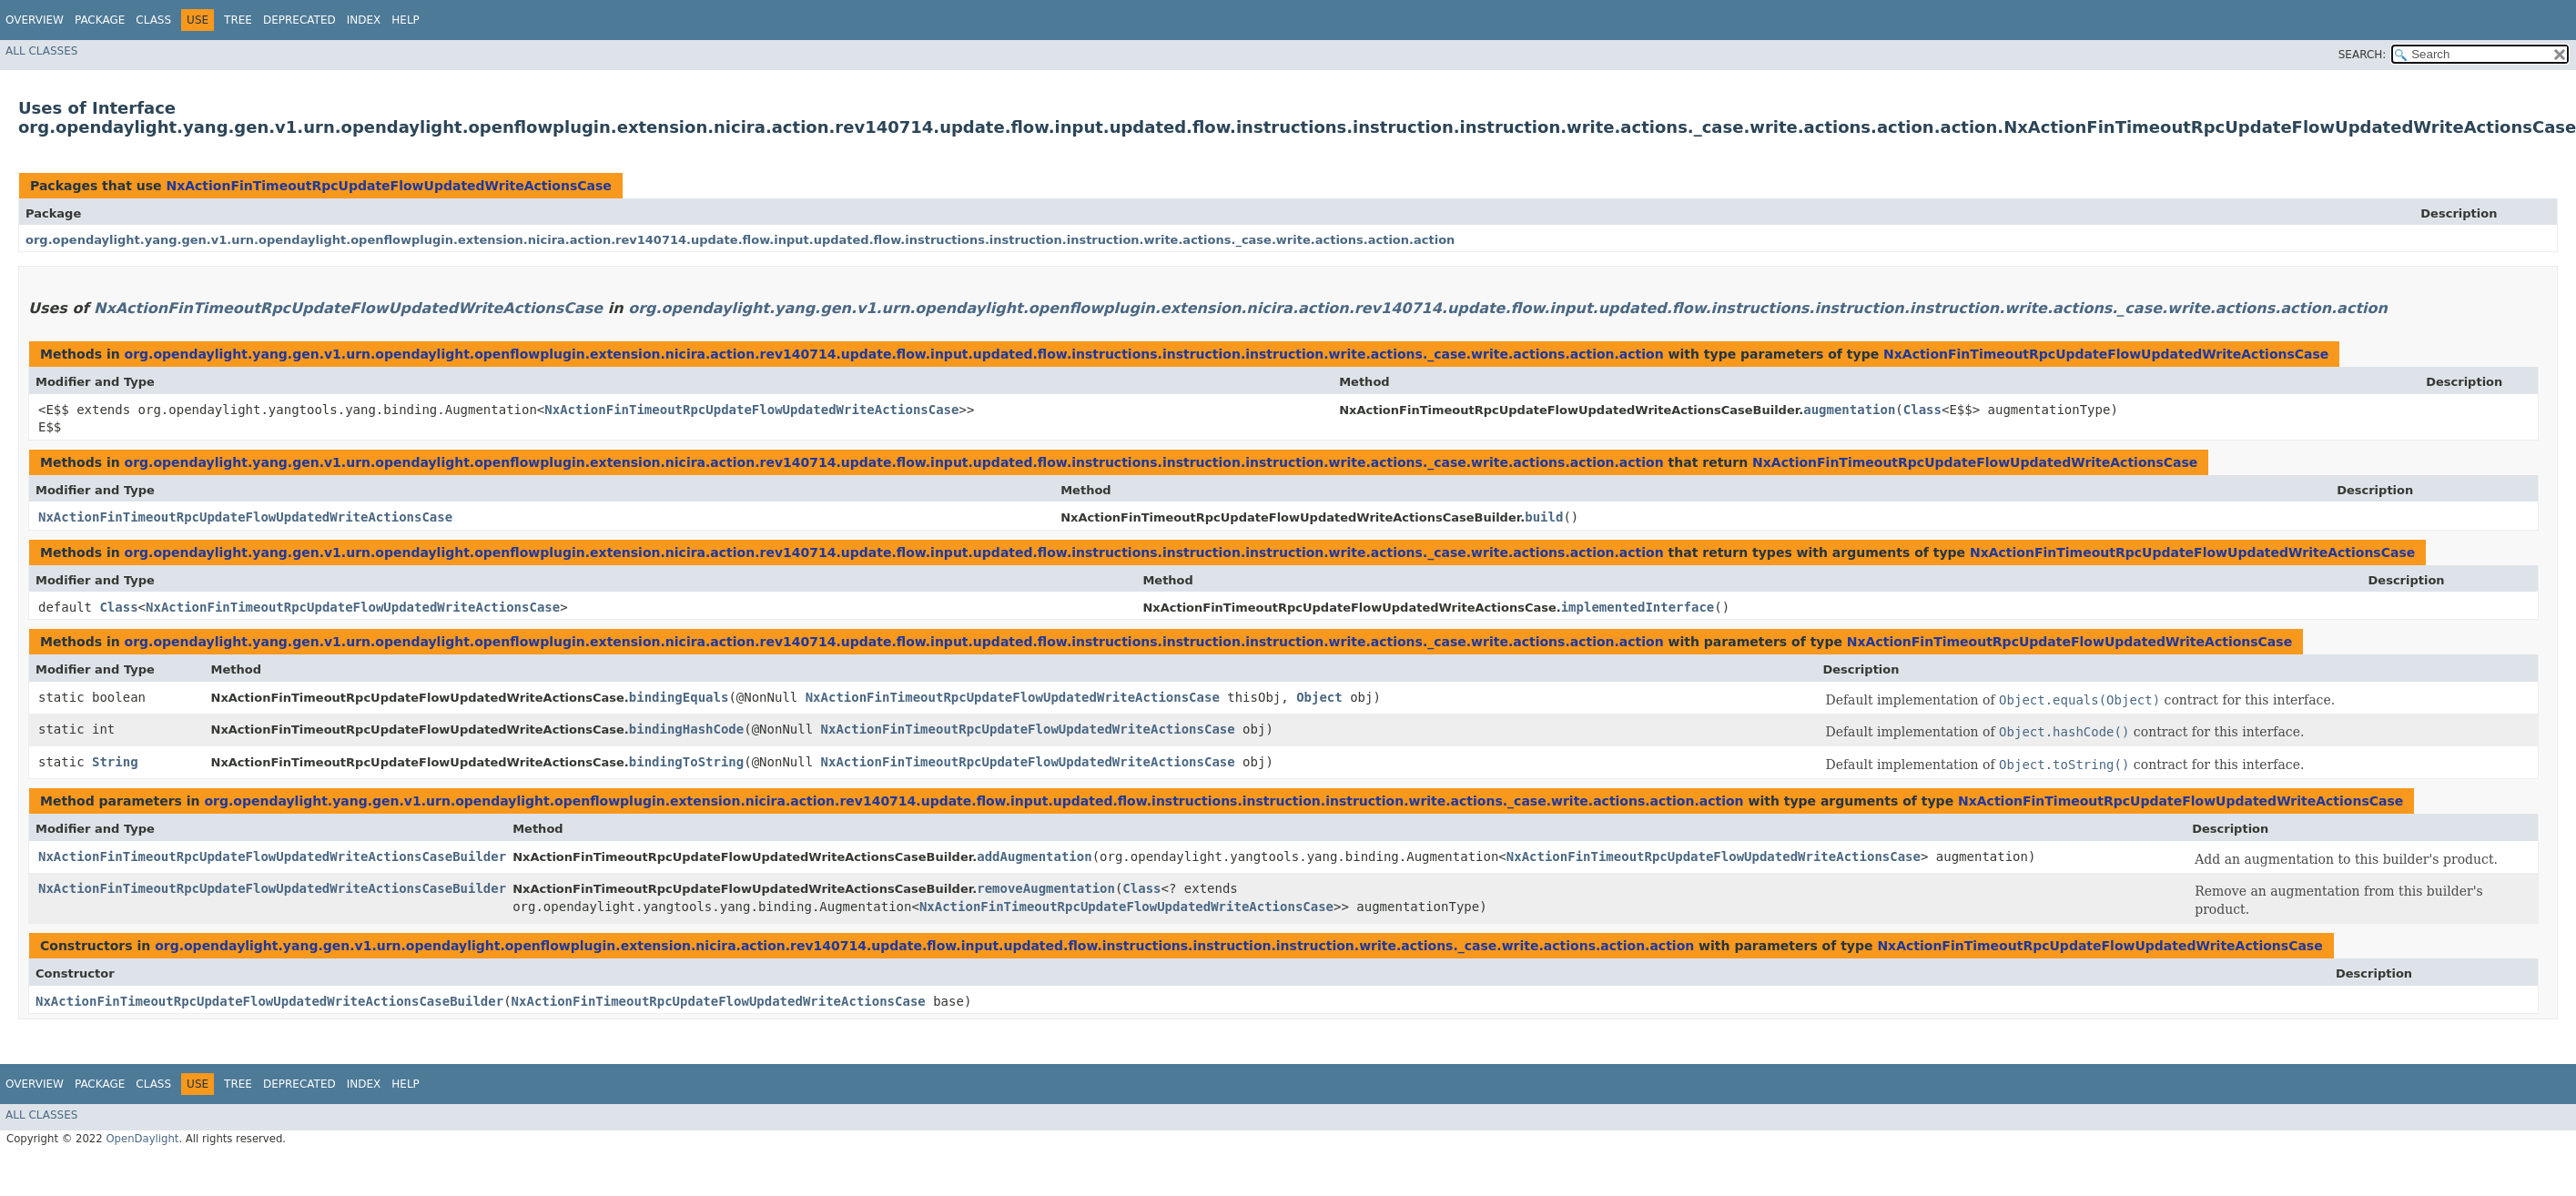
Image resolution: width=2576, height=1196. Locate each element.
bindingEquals (679, 697)
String (115, 762)
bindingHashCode (686, 729)
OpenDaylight (142, 1138)
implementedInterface (1638, 607)
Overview (34, 20)
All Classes (41, 51)
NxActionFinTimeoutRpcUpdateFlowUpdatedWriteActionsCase (388, 185)
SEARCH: (2362, 54)
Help (405, 20)
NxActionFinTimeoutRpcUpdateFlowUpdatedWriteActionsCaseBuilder (272, 856)
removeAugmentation (1046, 888)
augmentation (1849, 409)
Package (100, 20)
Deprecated (299, 20)
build (1544, 517)
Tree (238, 20)
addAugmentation (1034, 856)
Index (364, 20)
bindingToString (686, 762)
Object (1319, 697)
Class (153, 20)
